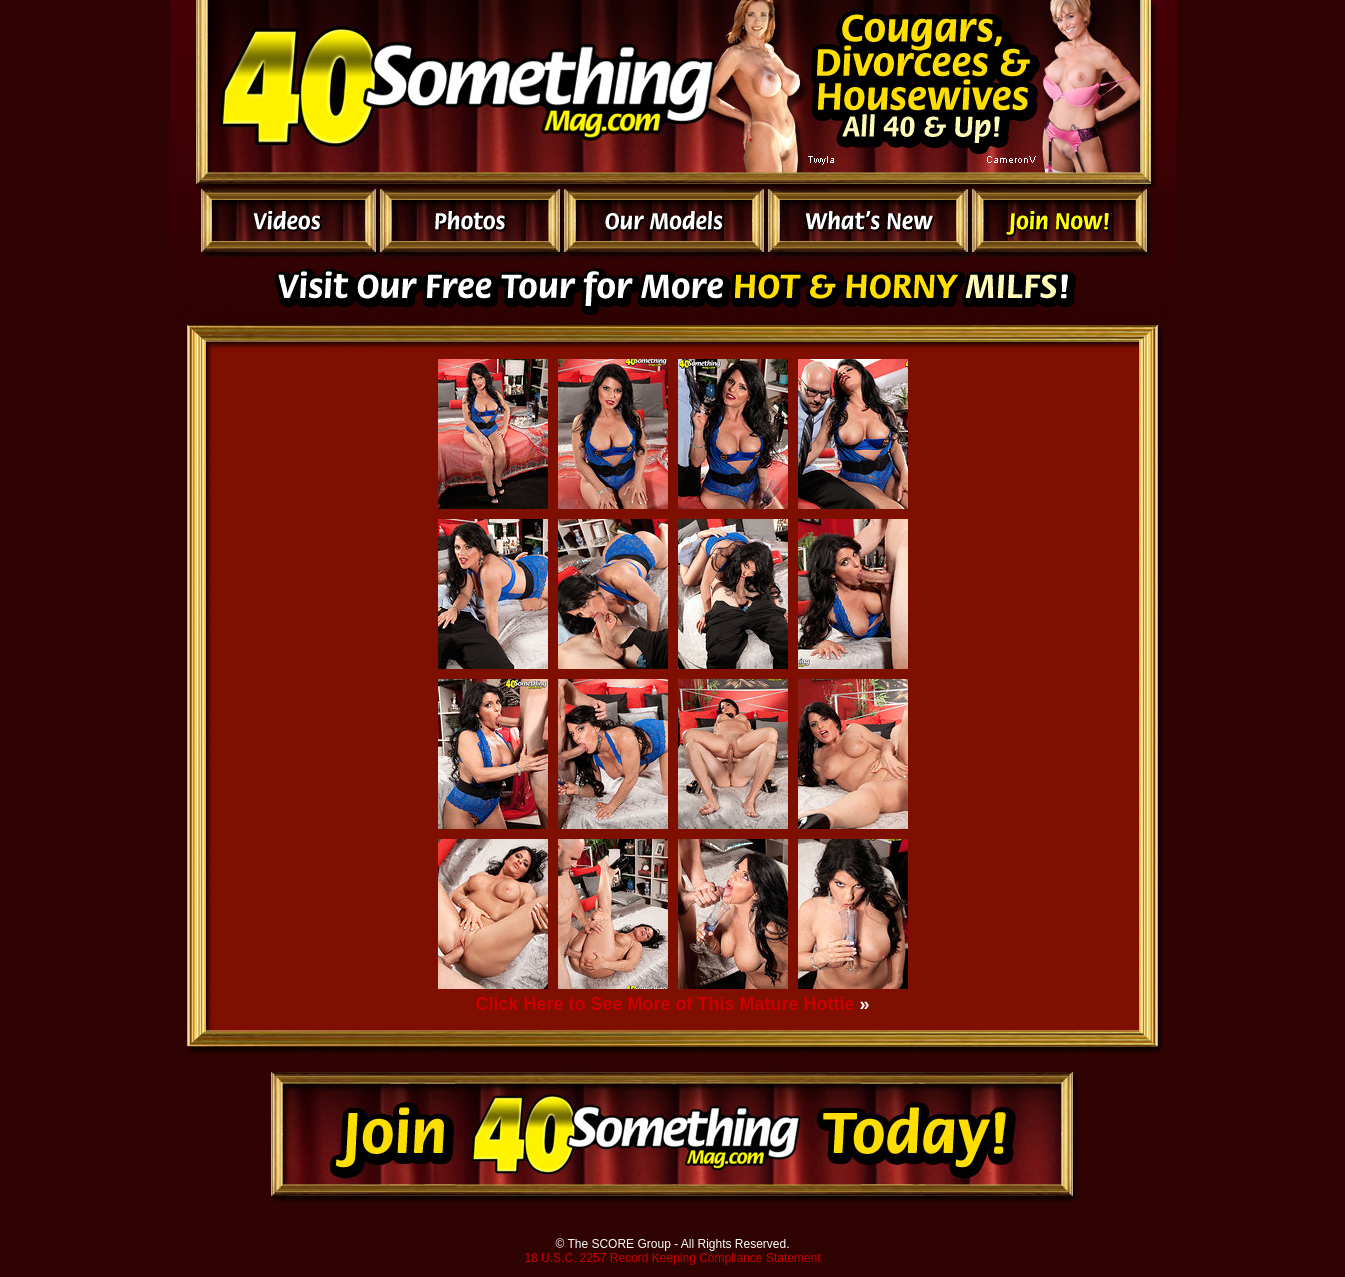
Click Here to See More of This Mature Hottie (664, 1004)
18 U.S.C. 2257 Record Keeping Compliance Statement (672, 1258)
